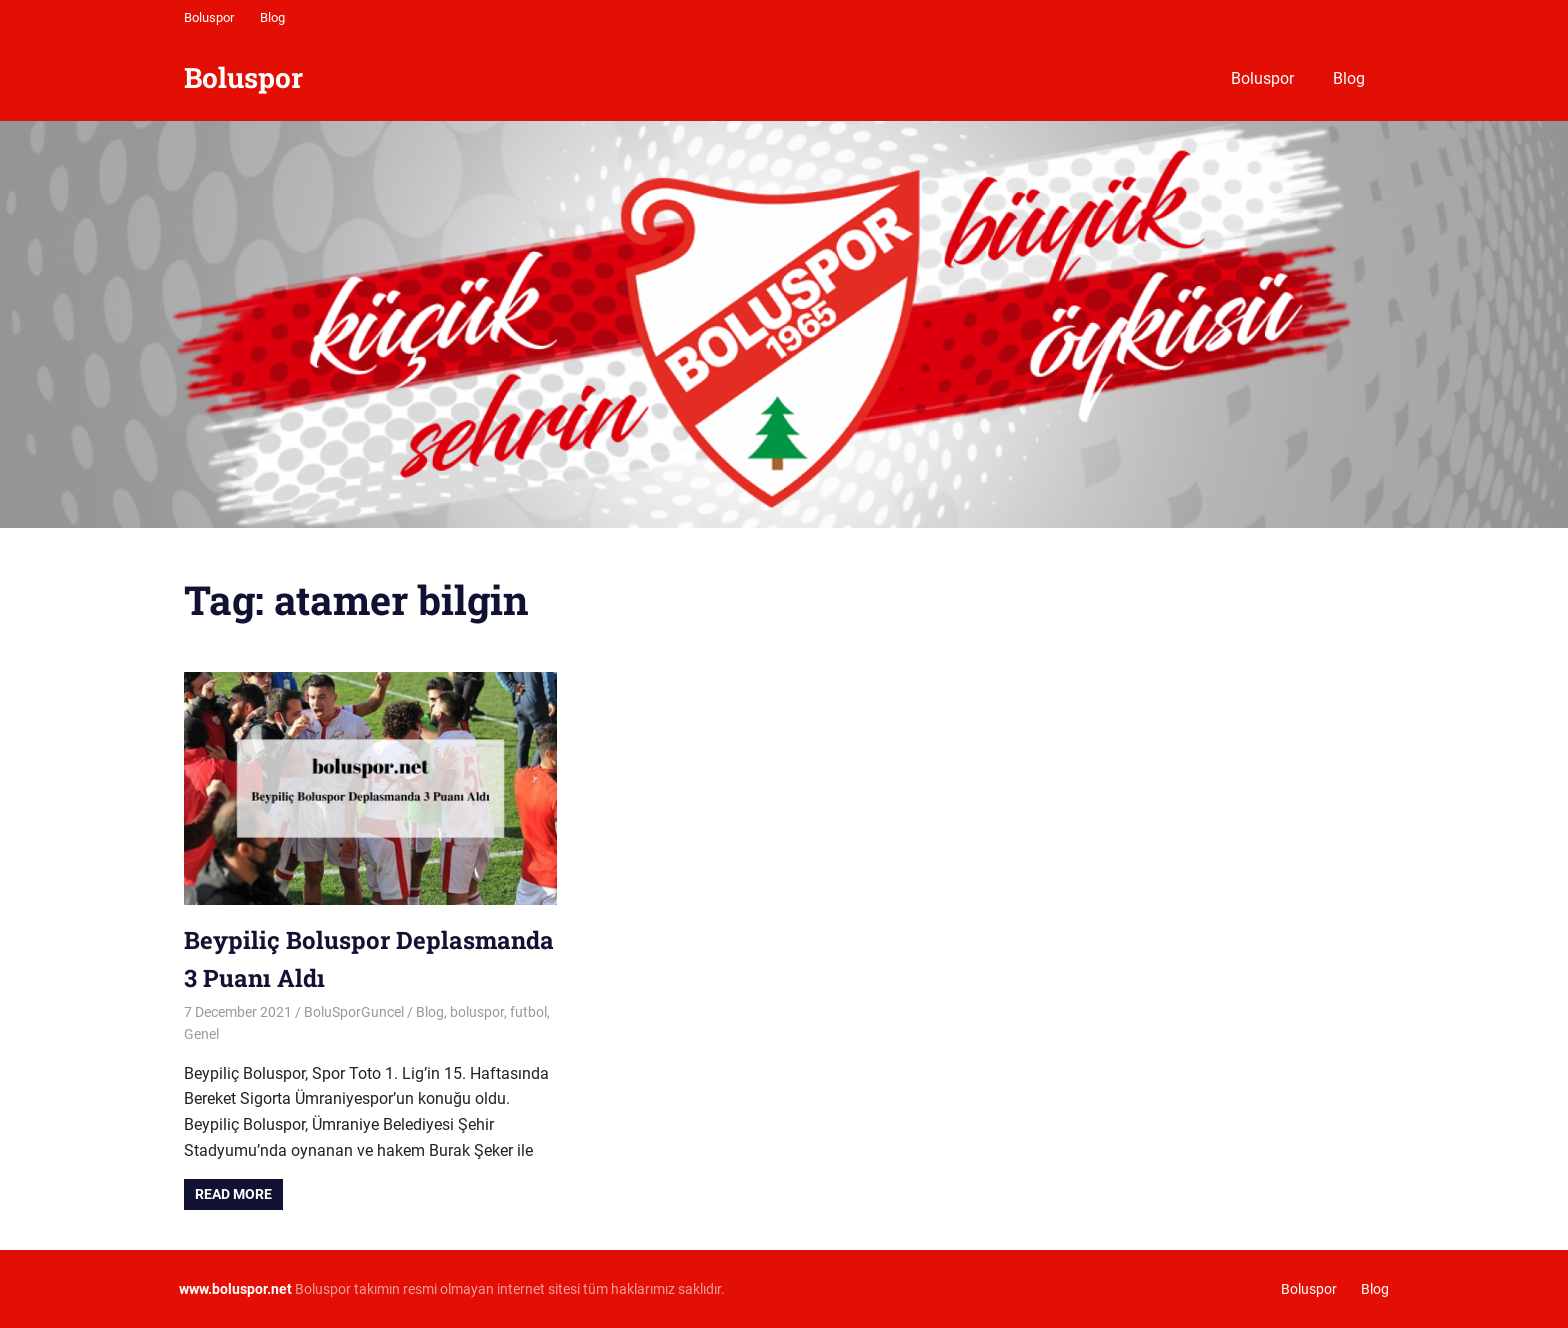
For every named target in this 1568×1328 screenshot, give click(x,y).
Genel (201, 1034)
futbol (528, 1012)
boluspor (477, 1012)
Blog (272, 17)
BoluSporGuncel (354, 1012)
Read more (233, 1194)
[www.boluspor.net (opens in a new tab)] (235, 1289)
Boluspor (209, 17)
